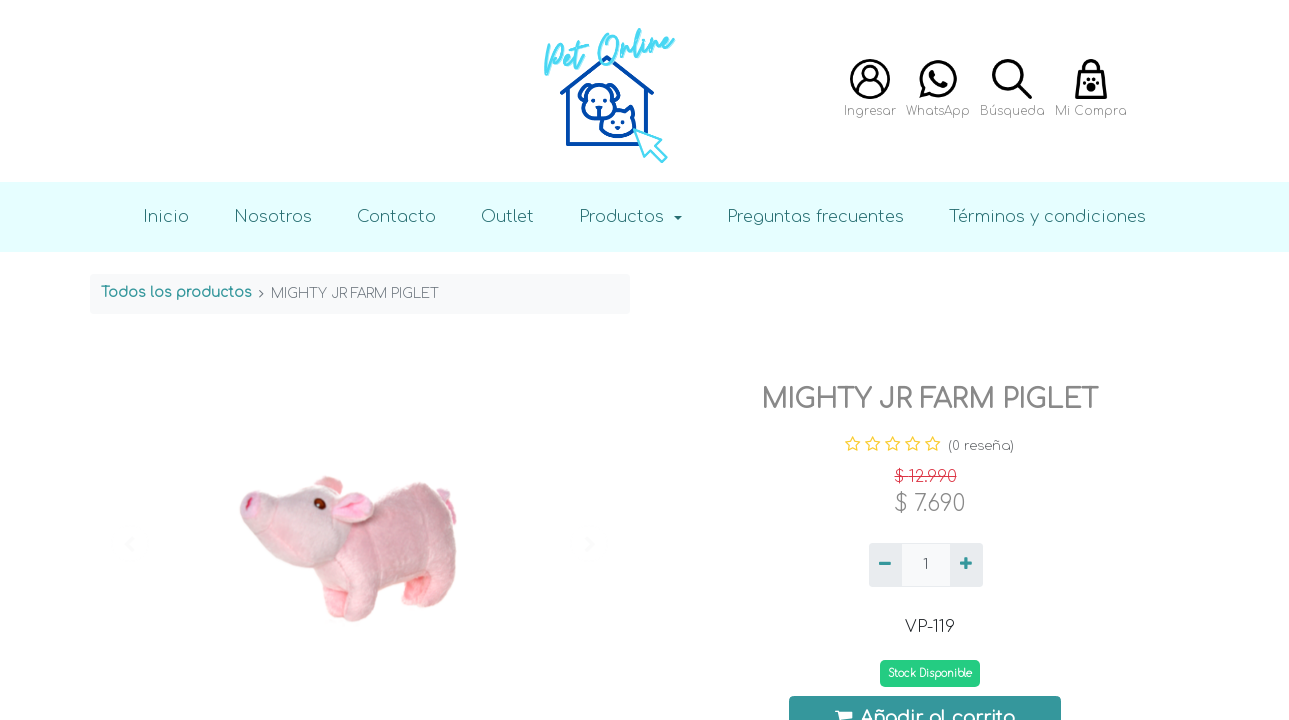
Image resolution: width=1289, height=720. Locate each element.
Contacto (396, 216)
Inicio (166, 216)
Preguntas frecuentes (815, 216)
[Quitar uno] (885, 565)
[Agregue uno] (966, 565)
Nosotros (273, 216)
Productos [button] (624, 216)
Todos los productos (176, 292)
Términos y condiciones (1047, 216)
